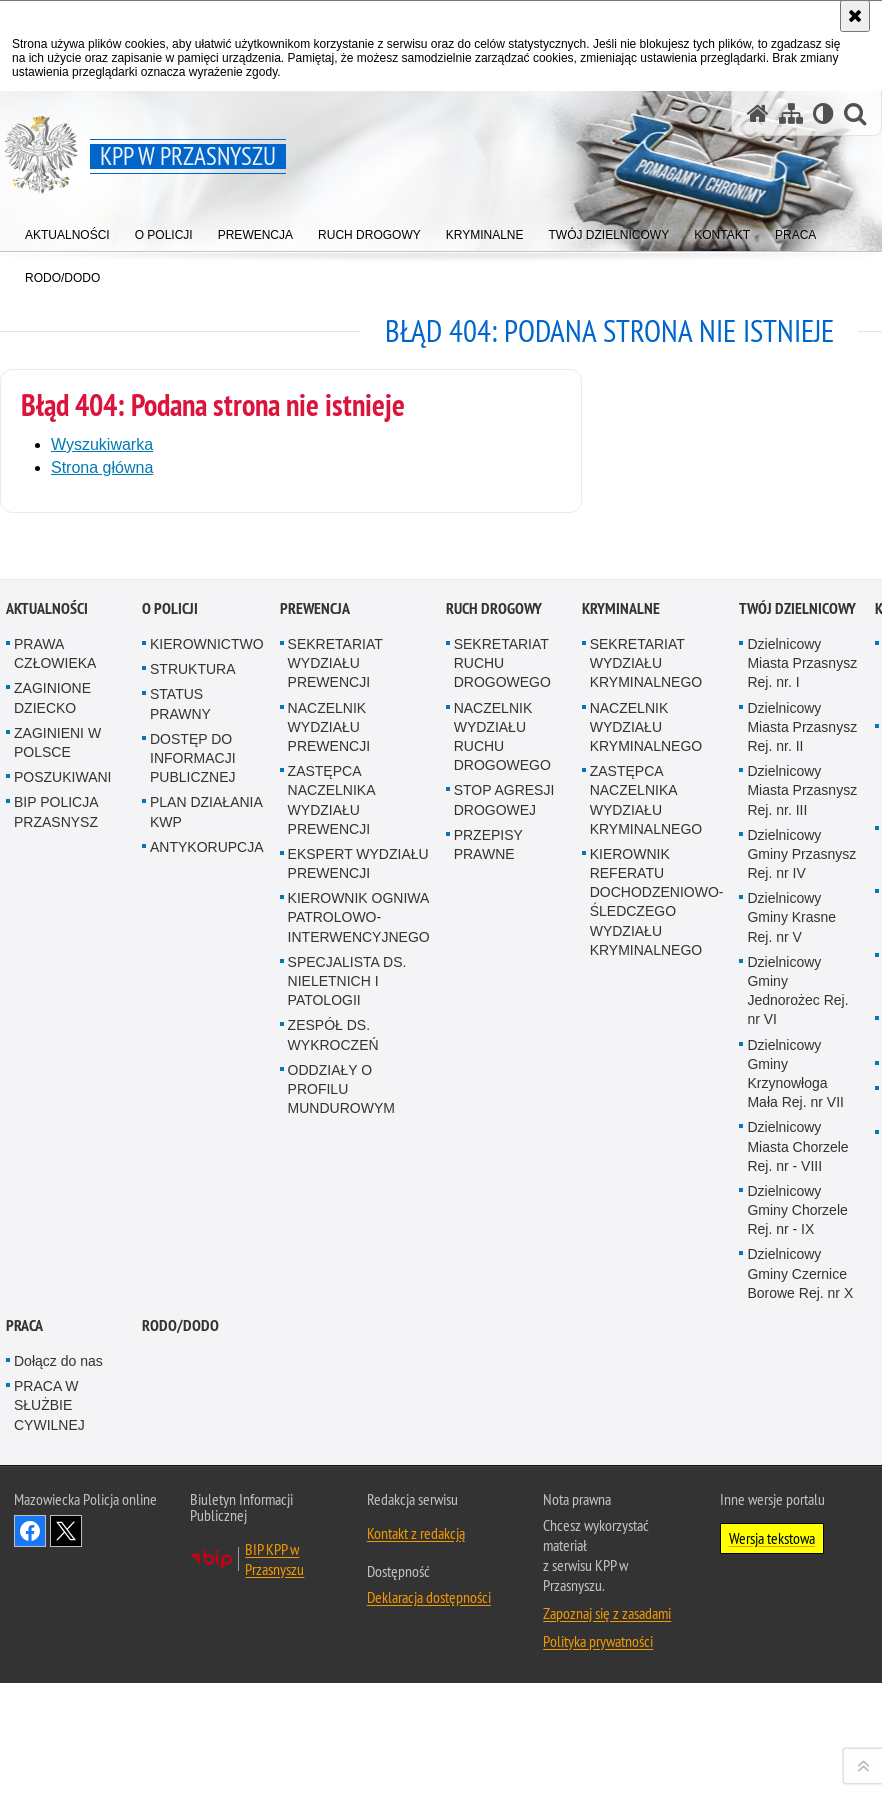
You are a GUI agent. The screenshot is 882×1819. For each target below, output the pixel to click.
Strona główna (102, 467)
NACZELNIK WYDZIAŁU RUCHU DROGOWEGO (502, 1252)
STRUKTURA (193, 1185)
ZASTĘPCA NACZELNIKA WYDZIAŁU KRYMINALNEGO (646, 1316)
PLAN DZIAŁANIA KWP (206, 1327)
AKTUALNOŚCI (47, 1124)
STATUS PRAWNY (180, 1219)
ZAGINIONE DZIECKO (52, 1213)
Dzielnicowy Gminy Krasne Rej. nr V (791, 1433)
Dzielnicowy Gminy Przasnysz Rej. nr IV (801, 1369)
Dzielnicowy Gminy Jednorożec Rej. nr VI (797, 1506)
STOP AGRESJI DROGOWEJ (504, 1315)
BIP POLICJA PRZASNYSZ (56, 1327)
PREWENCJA (315, 1124)
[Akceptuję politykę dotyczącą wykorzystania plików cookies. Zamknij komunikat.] (855, 16)
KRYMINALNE (621, 1124)
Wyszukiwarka (102, 444)
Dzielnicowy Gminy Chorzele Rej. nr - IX (797, 1725)
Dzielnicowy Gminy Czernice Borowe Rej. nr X (800, 1789)
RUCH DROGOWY (494, 1124)
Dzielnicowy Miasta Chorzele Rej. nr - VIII (797, 1662)
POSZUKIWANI (63, 1293)
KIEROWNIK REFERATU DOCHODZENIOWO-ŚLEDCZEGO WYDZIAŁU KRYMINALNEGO (657, 1417)
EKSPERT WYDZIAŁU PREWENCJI (358, 1378)
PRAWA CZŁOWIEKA (55, 1169)
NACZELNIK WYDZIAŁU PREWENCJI (329, 1242)
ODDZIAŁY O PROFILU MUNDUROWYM (341, 1604)
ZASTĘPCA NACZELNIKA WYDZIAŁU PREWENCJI (331, 1316)
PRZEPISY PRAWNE (488, 1359)
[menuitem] (67, 230)
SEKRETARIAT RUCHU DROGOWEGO (502, 1179)
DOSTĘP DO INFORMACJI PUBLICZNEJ (193, 1273)
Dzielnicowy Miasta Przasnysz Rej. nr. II (802, 1242)
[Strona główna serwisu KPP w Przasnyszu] (758, 113)
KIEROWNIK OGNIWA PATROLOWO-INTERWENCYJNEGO (359, 1433)
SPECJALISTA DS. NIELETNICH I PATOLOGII (347, 1496)
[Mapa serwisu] (791, 113)
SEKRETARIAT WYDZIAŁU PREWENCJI (335, 1179)
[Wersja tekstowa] (823, 113)
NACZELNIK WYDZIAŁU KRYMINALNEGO (646, 1242)
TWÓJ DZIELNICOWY (797, 1124)
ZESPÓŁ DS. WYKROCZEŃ (333, 1550)
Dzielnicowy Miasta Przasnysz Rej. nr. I (802, 1179)
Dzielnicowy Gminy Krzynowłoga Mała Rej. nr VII (795, 1589)
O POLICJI (170, 1124)
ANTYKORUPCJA (207, 1362)
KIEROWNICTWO (207, 1160)
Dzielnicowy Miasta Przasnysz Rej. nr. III (802, 1306)
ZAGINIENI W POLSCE (57, 1257)
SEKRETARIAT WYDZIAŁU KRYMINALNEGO (646, 1179)
